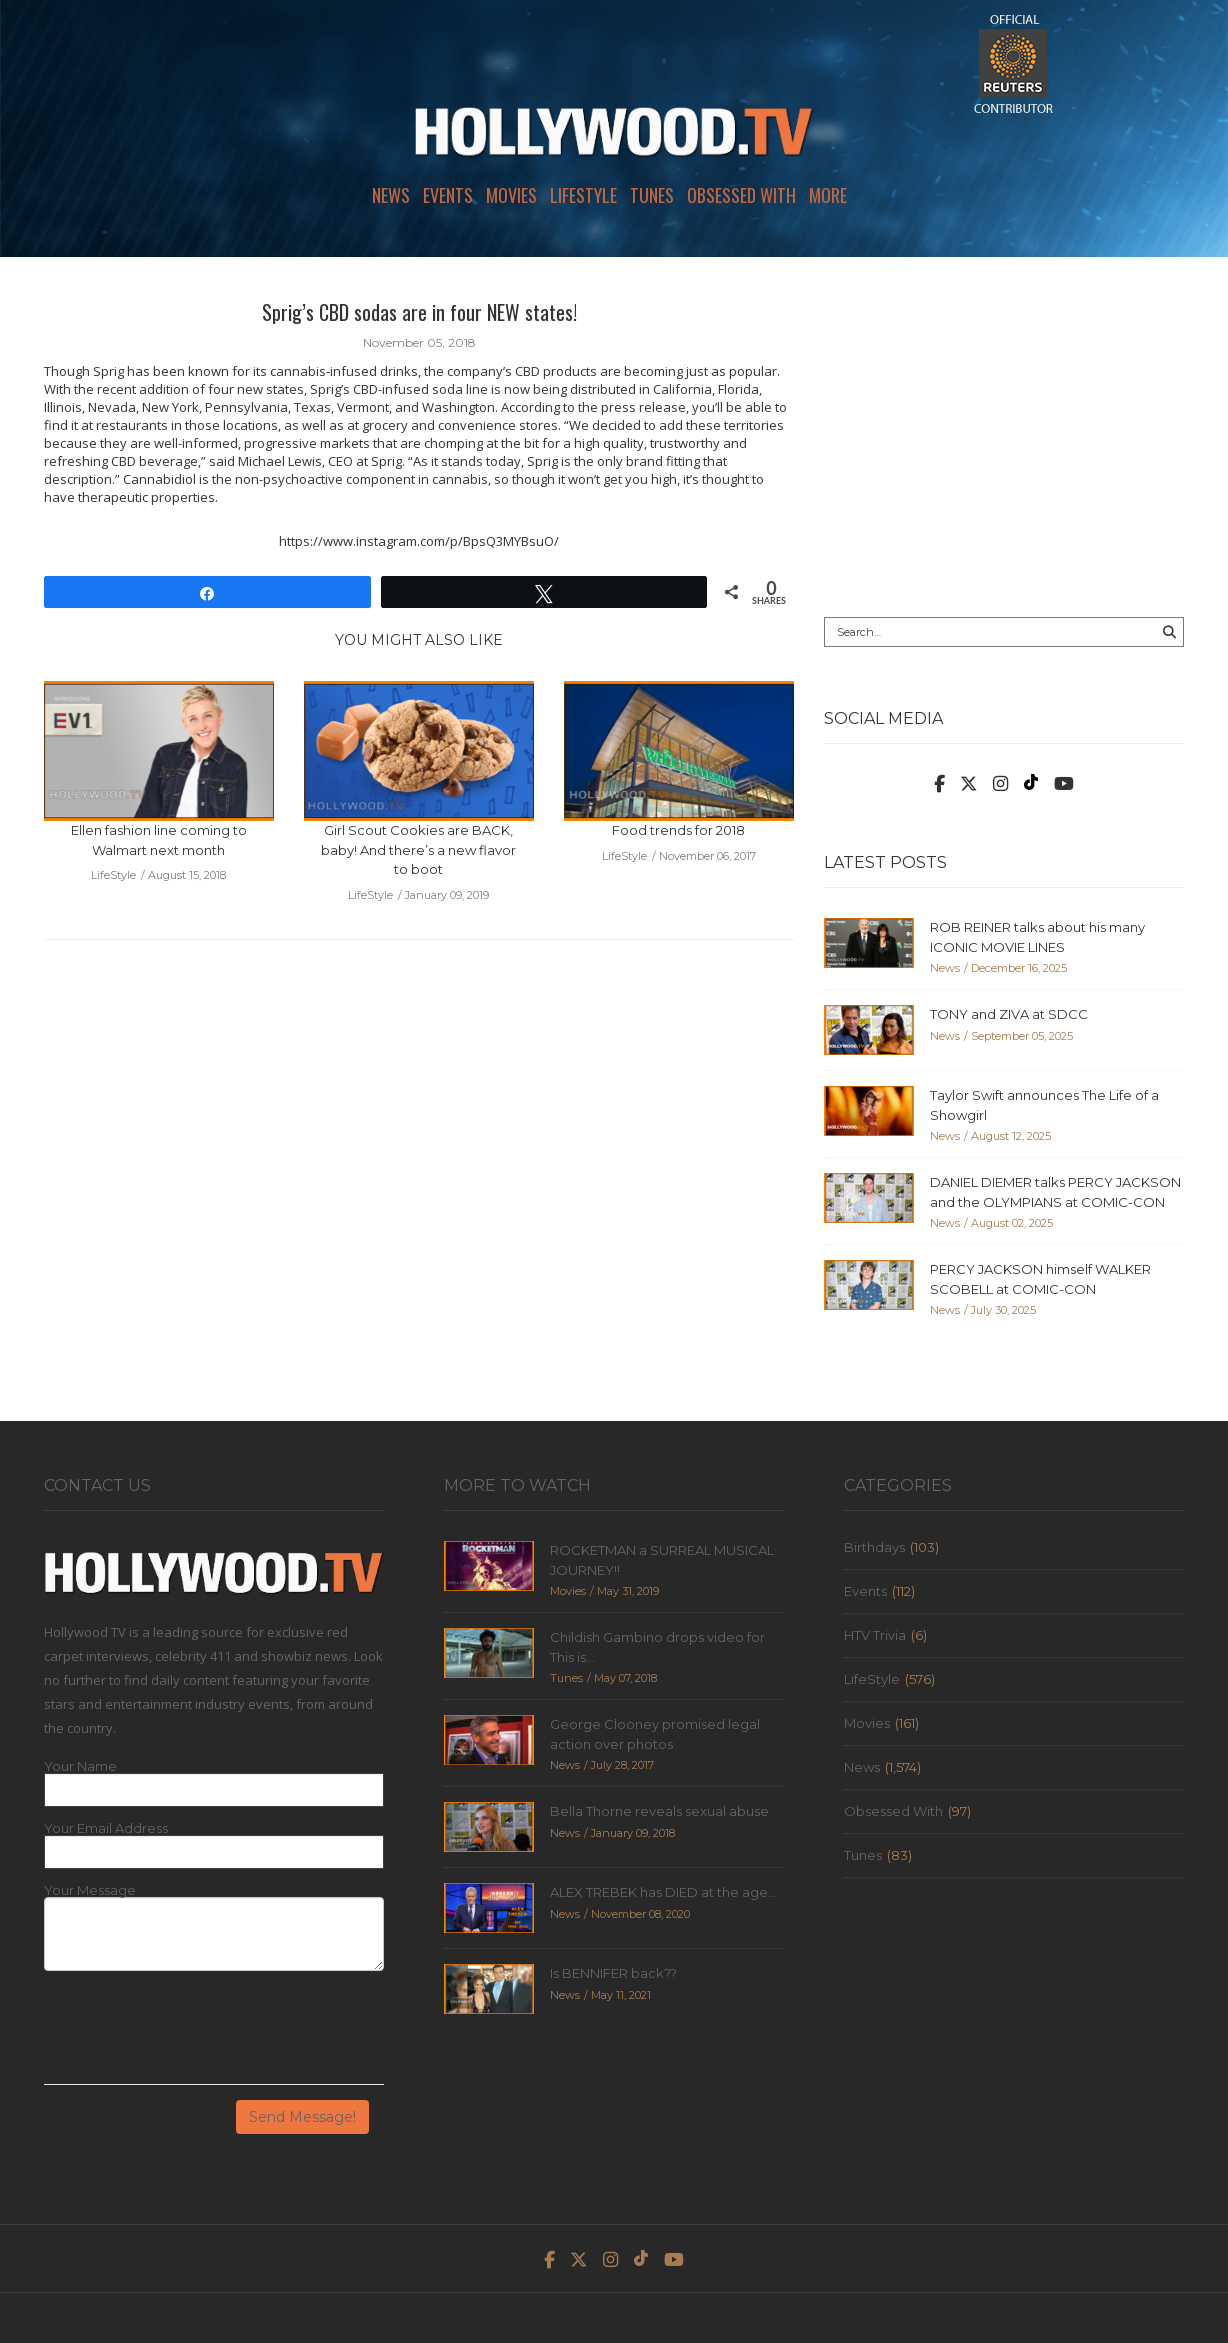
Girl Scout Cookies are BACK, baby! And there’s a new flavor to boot (418, 849)
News (391, 195)
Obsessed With (741, 195)
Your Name (80, 1766)
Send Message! (302, 2117)
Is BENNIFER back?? (613, 1973)
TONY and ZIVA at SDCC (1009, 1014)
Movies (511, 195)
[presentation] (196, 2035)
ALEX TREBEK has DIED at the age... (663, 1892)
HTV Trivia (875, 1635)
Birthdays (874, 1547)
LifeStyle (583, 195)
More (828, 195)
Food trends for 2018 (678, 830)
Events (448, 195)
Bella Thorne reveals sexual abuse (659, 1811)
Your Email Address (106, 1828)
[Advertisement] (1004, 437)
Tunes (652, 195)
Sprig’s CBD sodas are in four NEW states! (419, 312)
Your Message (90, 1890)
